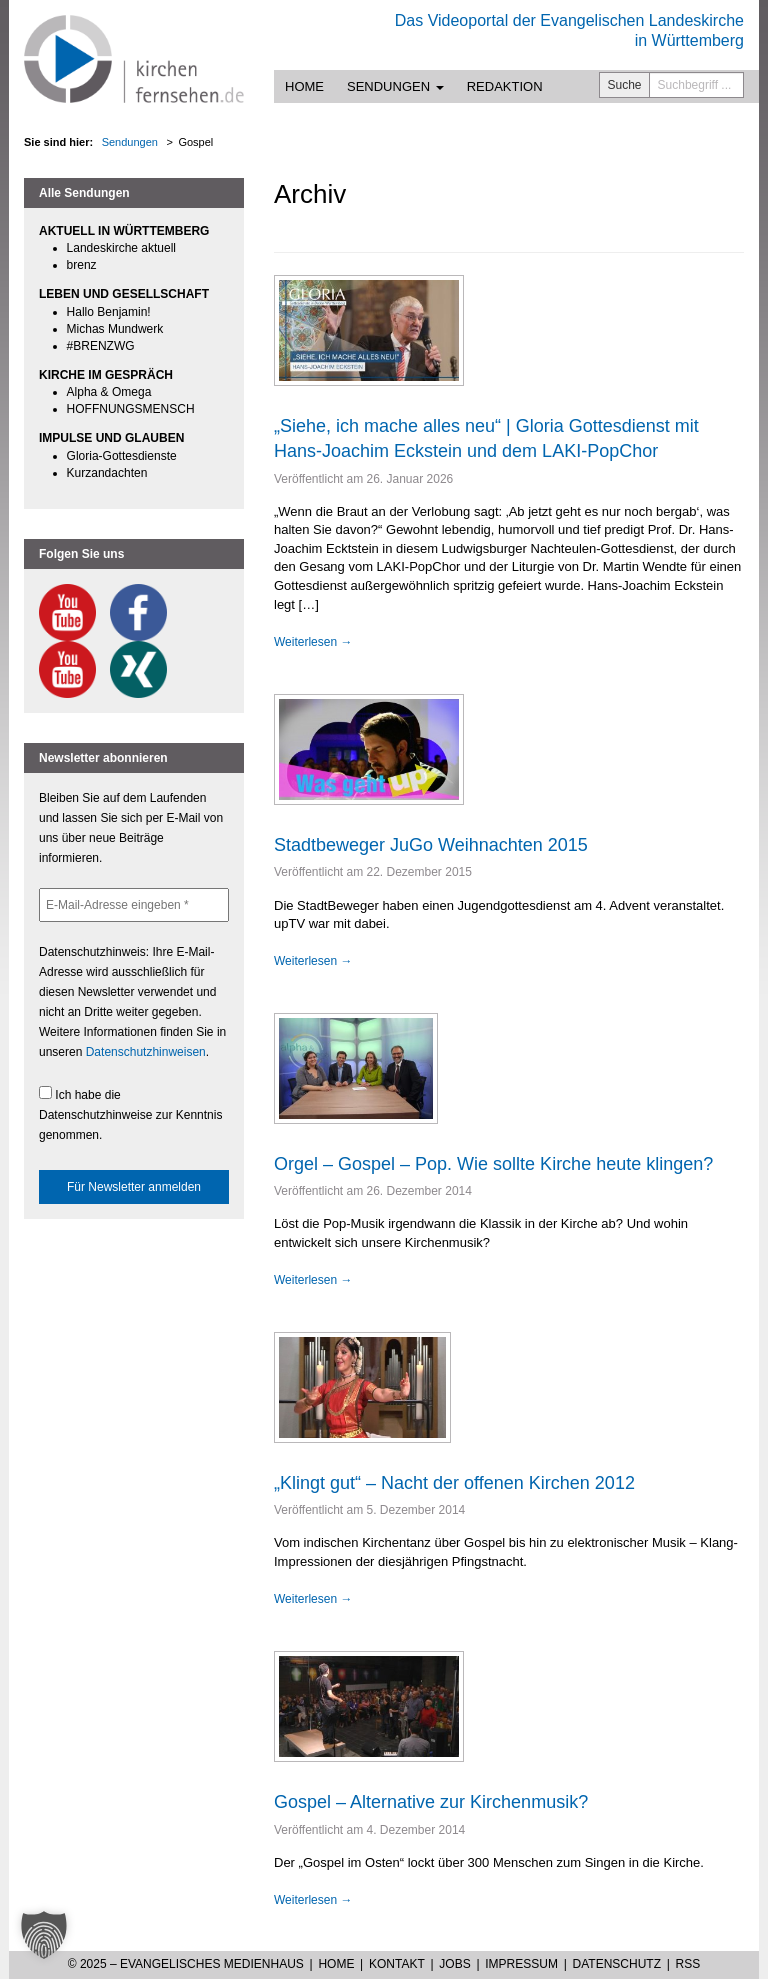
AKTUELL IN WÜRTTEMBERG (124, 231)
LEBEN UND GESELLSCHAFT (124, 294)
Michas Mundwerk (115, 329)
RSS (688, 1964)
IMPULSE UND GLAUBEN (111, 438)
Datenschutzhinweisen (146, 1052)
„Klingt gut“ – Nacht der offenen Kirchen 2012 (454, 1483)
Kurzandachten (107, 473)
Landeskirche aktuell (121, 248)
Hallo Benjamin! (109, 312)
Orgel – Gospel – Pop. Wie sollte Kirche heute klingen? (493, 1164)
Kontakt (397, 1964)
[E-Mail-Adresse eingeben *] (134, 905)
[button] (44, 1935)
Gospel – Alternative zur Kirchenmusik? (431, 1802)
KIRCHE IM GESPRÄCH (106, 375)
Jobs (454, 1964)
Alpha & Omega (109, 392)
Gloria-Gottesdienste (122, 456)
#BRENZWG (101, 346)
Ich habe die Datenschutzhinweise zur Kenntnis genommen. (130, 1114)
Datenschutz (617, 1964)
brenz (82, 265)
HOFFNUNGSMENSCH (131, 409)
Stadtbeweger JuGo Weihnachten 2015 (431, 845)
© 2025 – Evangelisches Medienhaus (186, 1964)
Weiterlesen (313, 642)
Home (304, 86)
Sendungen (395, 86)
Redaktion (505, 86)
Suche (625, 85)
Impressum (521, 1964)
